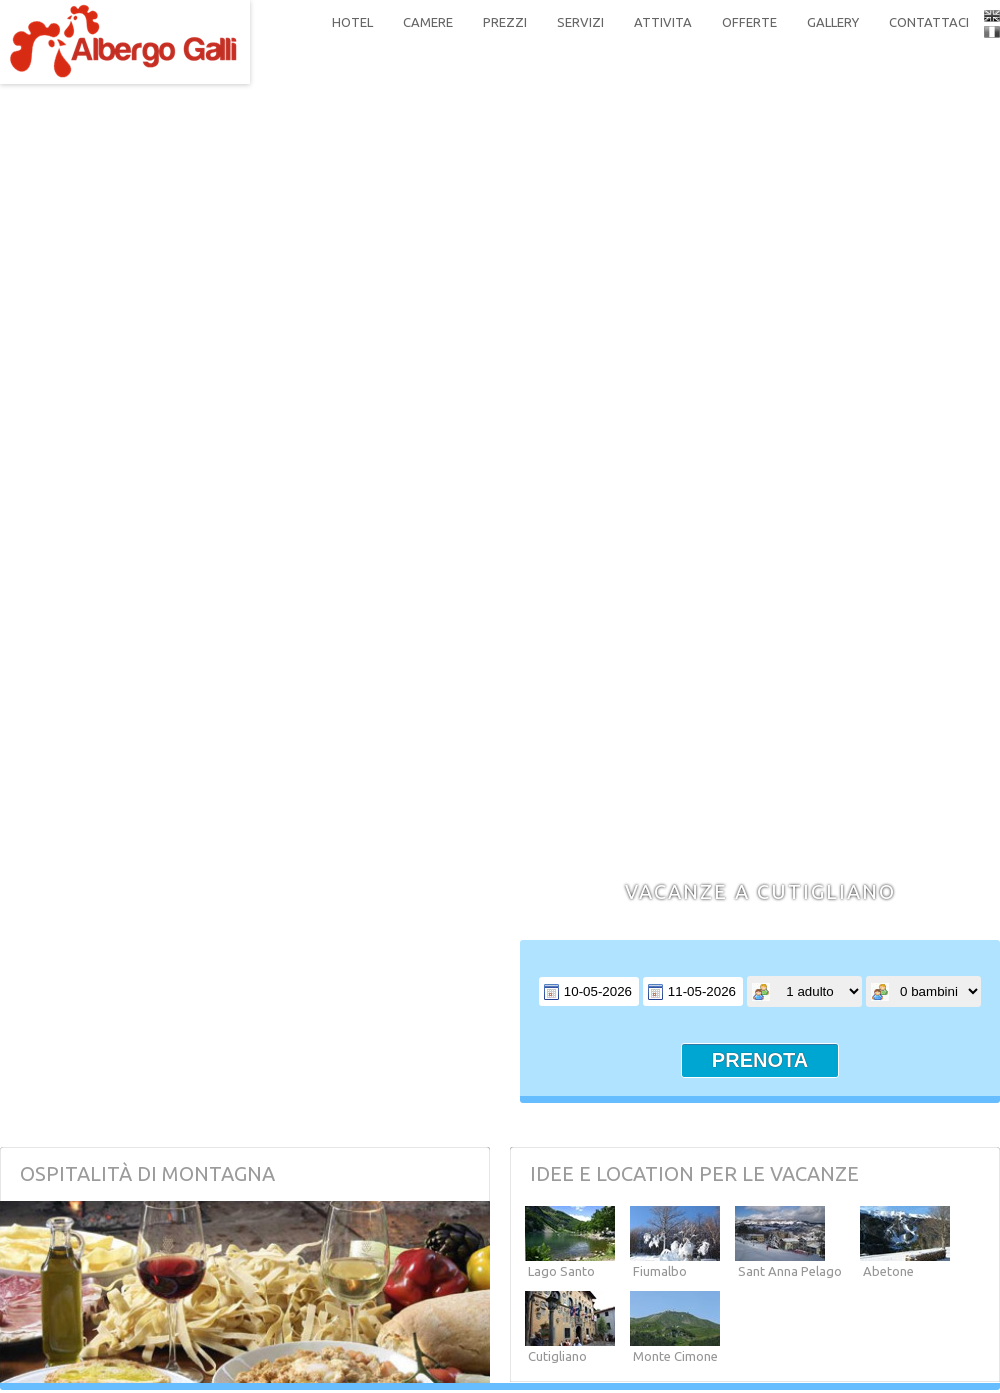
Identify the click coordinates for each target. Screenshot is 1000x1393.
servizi (580, 22)
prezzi (505, 22)
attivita (663, 22)
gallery (833, 22)
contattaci (929, 22)
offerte (749, 22)
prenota (760, 1060)
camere (428, 22)
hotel (352, 22)
